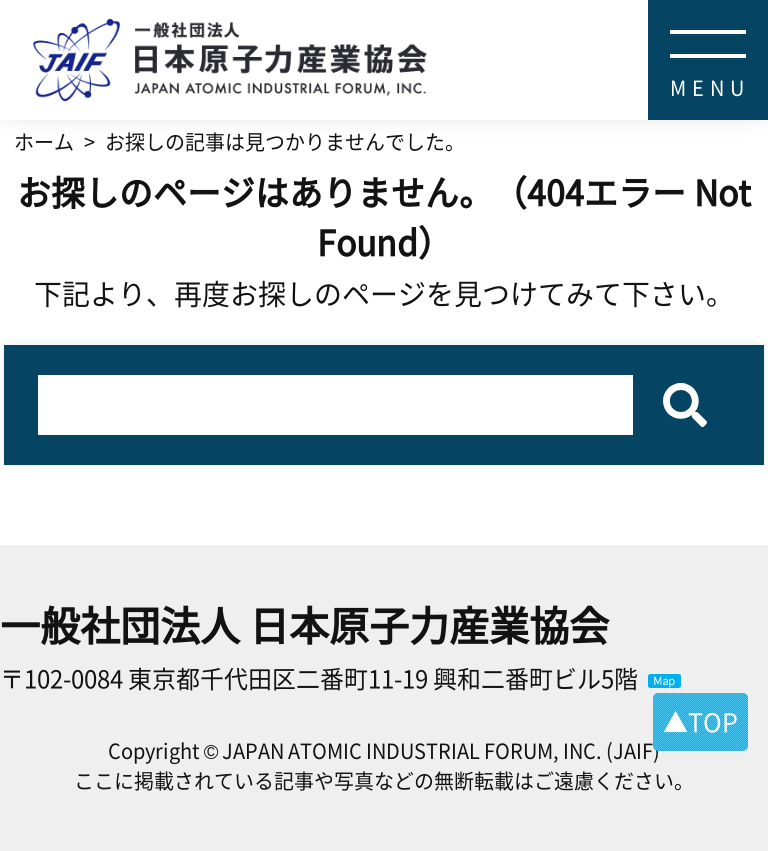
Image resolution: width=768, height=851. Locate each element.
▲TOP (700, 721)
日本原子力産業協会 (400, 24)
